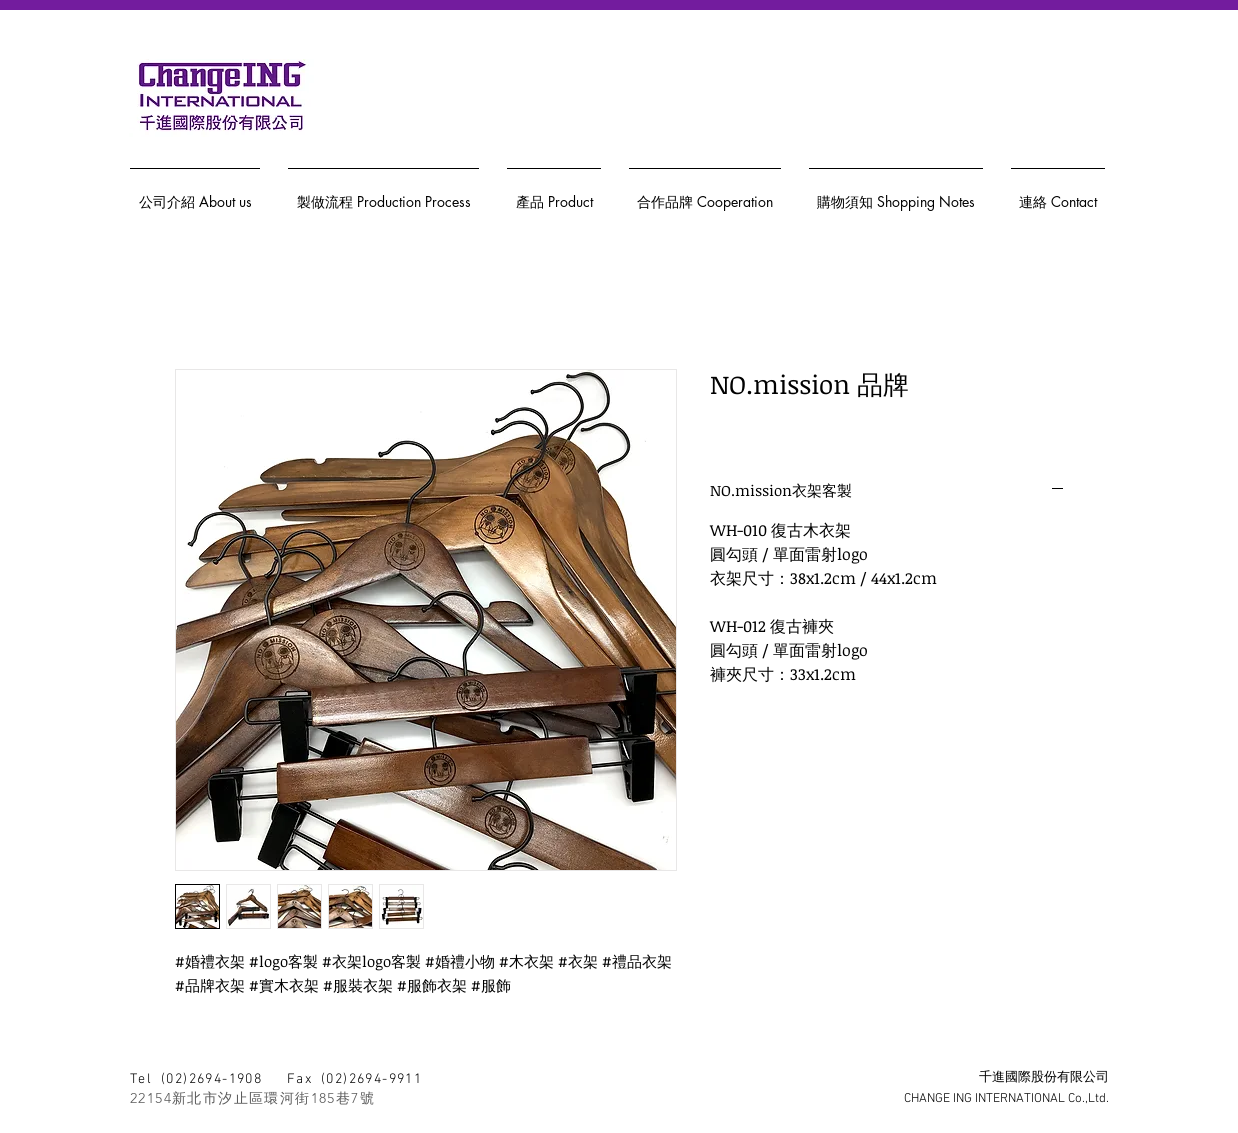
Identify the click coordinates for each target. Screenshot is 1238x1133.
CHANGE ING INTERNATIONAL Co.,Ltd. (1006, 1099)
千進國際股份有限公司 (1044, 1078)
